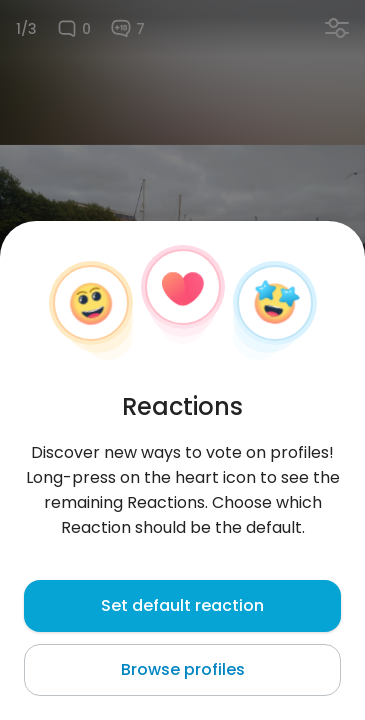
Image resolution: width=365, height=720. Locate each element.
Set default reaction (182, 605)
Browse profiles (183, 669)
